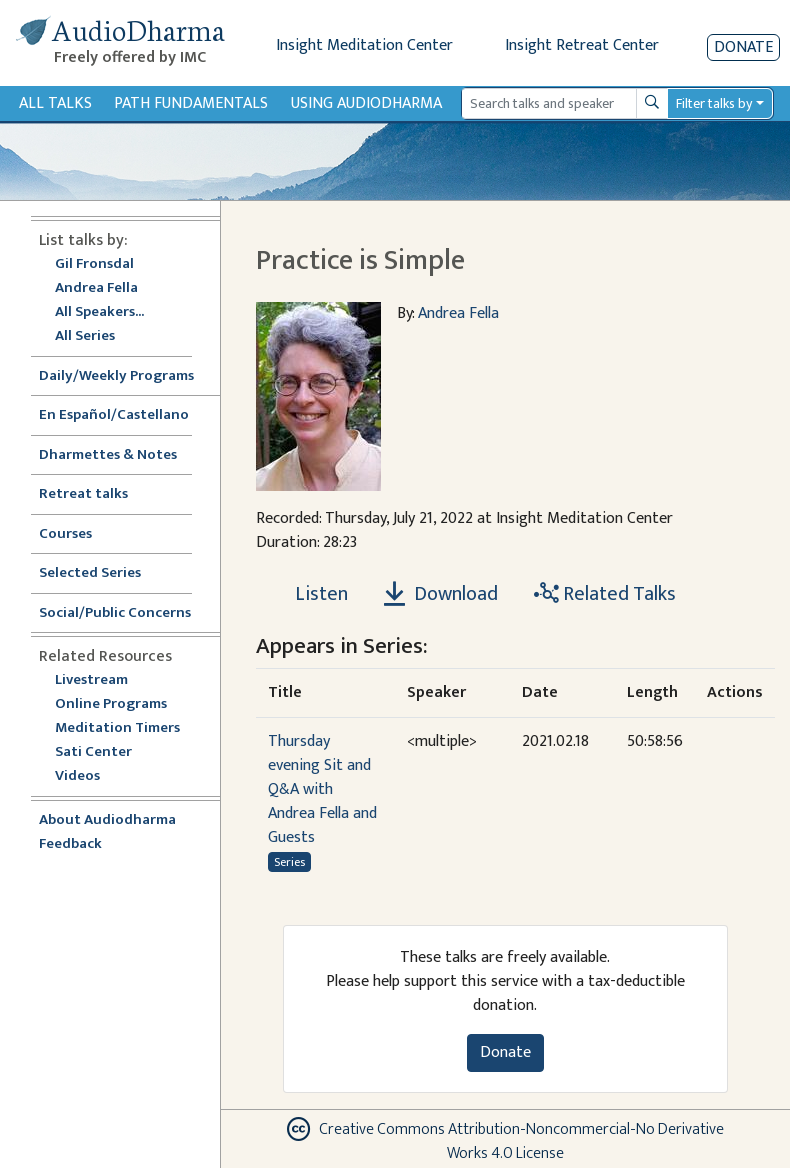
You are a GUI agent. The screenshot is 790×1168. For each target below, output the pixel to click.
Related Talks (605, 594)
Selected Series (102, 573)
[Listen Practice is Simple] (310, 594)
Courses (65, 534)
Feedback (70, 844)
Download (441, 594)
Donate (743, 47)
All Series (85, 336)
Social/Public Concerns (115, 613)
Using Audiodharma (366, 103)
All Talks (55, 103)
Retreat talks (83, 494)
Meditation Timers (117, 728)
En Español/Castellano (114, 415)
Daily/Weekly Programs (127, 376)
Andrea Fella (96, 288)
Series (289, 862)
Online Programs (111, 704)
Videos (88, 776)
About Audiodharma (107, 820)
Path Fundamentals (191, 103)
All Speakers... (99, 312)
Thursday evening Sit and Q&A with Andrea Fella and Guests (322, 789)
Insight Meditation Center (364, 45)
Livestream (91, 680)
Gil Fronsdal (94, 264)
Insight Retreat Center (582, 45)
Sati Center (93, 752)
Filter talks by (714, 103)
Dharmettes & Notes (108, 455)
